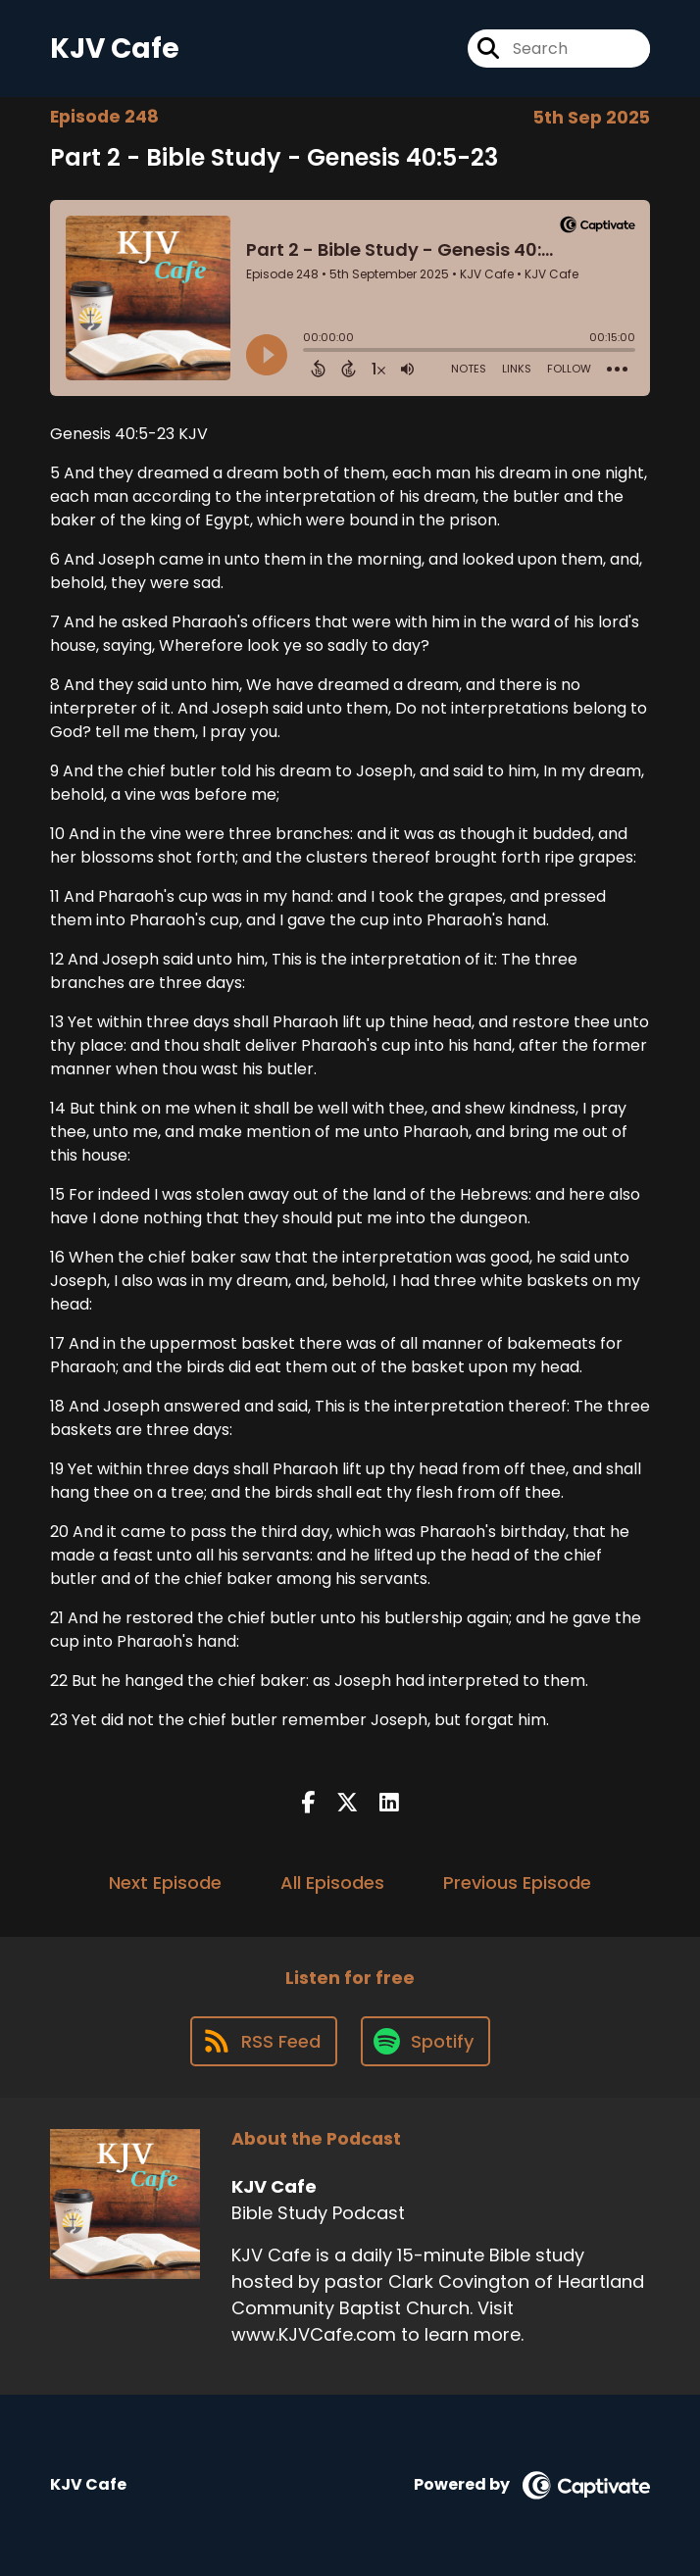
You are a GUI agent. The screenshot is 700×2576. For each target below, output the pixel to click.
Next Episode (165, 1882)
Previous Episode (517, 1882)
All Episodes (332, 1882)
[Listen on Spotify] (425, 2041)
